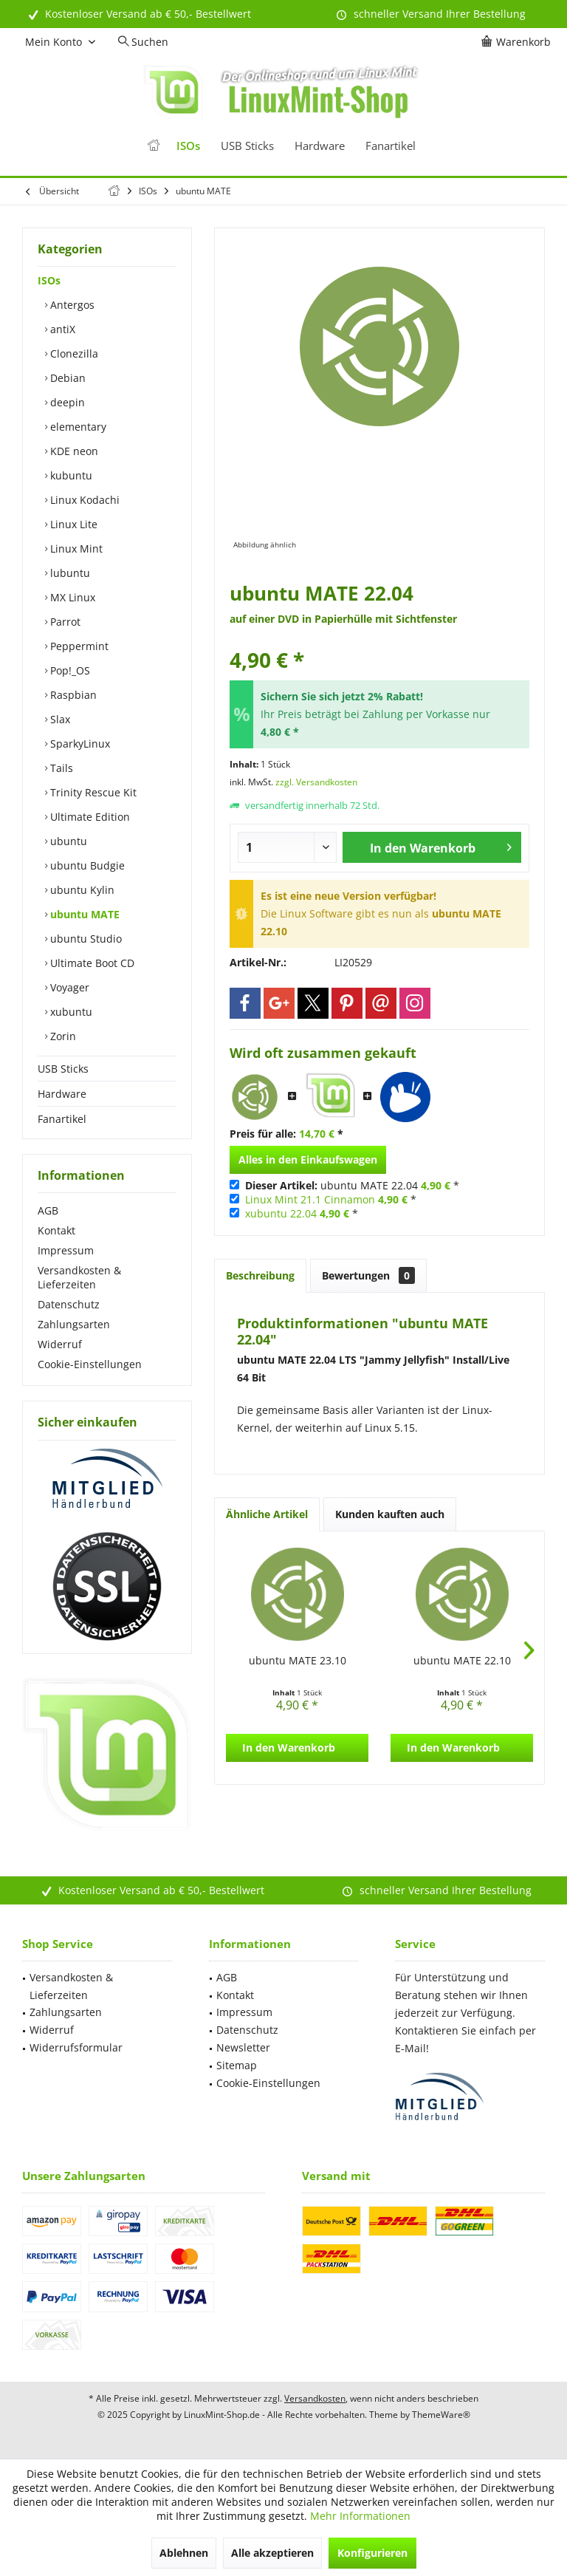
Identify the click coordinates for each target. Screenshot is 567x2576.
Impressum (66, 1250)
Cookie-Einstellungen (90, 1364)
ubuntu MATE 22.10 (462, 1660)
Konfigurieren (372, 2553)
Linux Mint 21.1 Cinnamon (310, 1199)
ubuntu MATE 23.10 (297, 1660)
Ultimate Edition (88, 817)
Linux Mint (75, 548)
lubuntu (68, 573)
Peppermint (78, 646)
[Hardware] (319, 146)
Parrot (63, 622)
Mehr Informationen (360, 2516)
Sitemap (236, 2065)
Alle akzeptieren (272, 2553)
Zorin (61, 1036)
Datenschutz (69, 1304)
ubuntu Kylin (80, 890)
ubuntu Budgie (86, 865)
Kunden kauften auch (389, 1514)
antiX (61, 329)
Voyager (68, 987)
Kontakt (56, 1230)
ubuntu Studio (84, 939)
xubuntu (69, 1012)
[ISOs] (188, 146)
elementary (76, 427)
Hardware (62, 1094)
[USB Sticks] (247, 146)
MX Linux (71, 597)
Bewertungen (368, 1275)
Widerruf (60, 1344)
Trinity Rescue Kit (92, 792)
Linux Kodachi (83, 500)
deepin (66, 402)
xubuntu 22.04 (281, 1213)
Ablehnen (183, 2553)
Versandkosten (315, 2398)
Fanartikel (62, 1119)
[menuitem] (518, 42)
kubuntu (69, 475)
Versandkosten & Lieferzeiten (79, 1277)
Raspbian (72, 695)
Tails (60, 768)
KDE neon (72, 451)
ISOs (49, 280)
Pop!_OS (68, 670)
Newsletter (243, 2047)
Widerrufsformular (76, 2047)
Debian (66, 378)
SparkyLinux (78, 744)
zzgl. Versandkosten (316, 782)
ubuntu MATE (83, 914)
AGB (48, 1210)
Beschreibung (260, 1275)
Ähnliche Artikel (267, 1514)
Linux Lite (72, 524)
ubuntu (67, 841)
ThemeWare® (441, 2414)
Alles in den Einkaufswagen (307, 1159)
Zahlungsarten (74, 1324)
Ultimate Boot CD (90, 963)
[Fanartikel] (390, 146)
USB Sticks (63, 1069)
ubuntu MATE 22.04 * (352, 1185)
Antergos (70, 305)
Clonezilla (72, 353)
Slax (58, 719)
